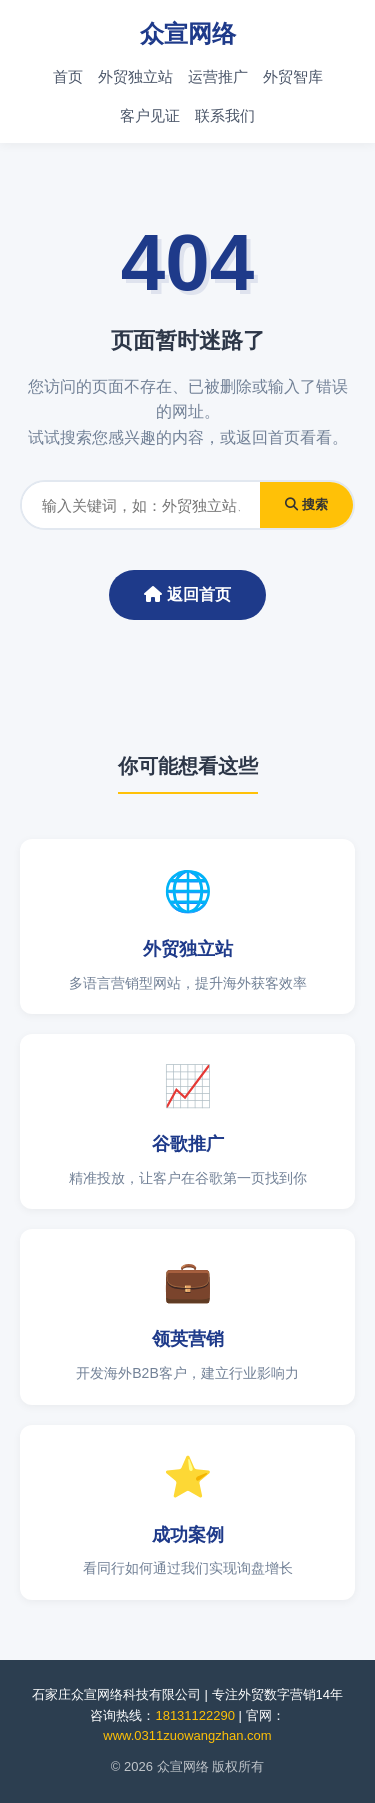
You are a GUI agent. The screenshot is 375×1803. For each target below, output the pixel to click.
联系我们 (225, 115)
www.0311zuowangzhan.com (187, 1735)
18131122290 (195, 1715)
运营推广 (218, 76)
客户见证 (150, 115)
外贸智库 (293, 76)
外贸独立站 (135, 76)
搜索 (306, 504)
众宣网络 (188, 33)
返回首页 (187, 594)
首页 (68, 76)
